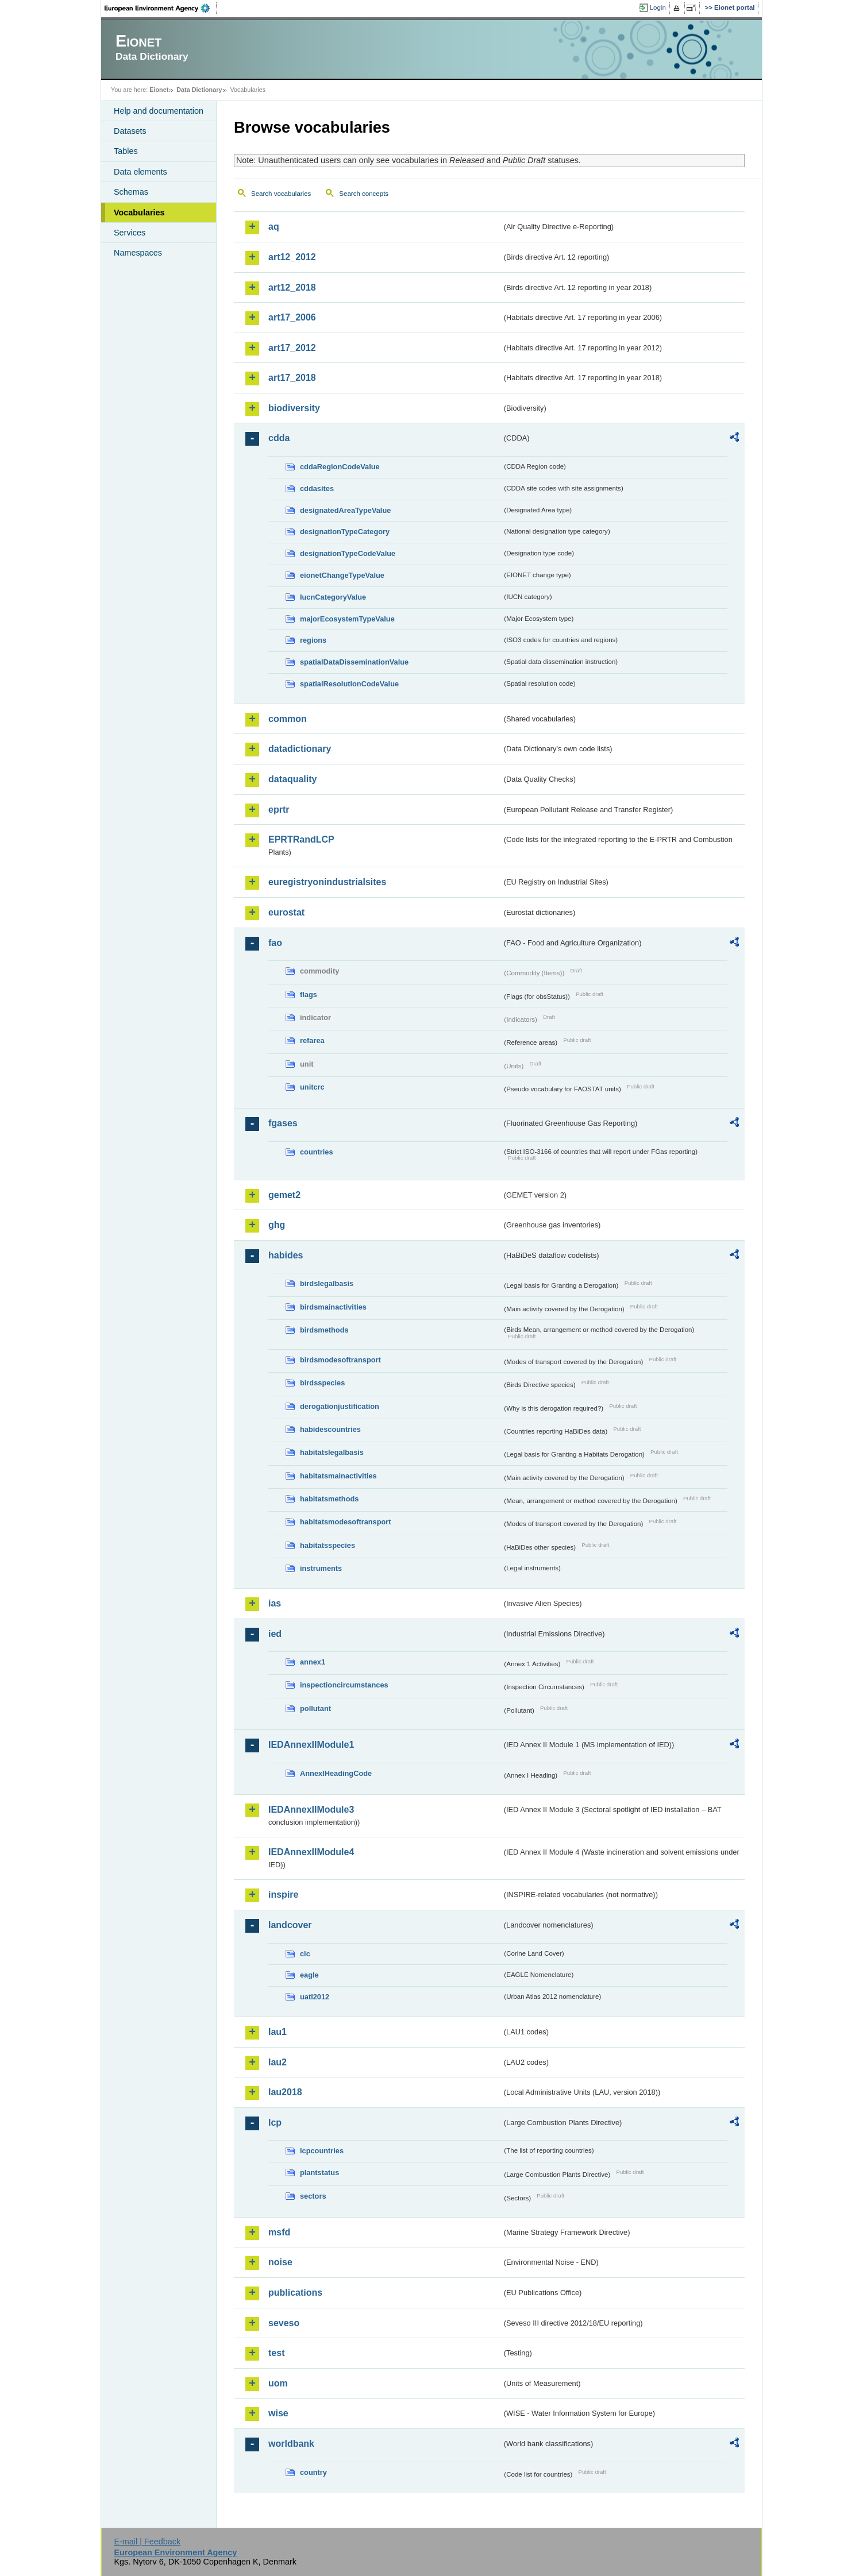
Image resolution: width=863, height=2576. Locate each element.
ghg (276, 1225)
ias (274, 1603)
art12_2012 (292, 257)
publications (295, 2292)
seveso (283, 2323)
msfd (279, 2232)
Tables (126, 151)
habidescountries (330, 1429)
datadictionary (299, 749)
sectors (313, 2196)
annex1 (312, 1662)
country (313, 2472)
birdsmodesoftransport (340, 1359)
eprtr (278, 809)
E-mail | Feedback (147, 2541)
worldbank (291, 2443)
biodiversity (294, 408)
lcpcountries (322, 2150)
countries (316, 1152)
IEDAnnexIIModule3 (311, 1809)
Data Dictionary (199, 89)
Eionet (158, 89)
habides (285, 1255)
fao (275, 943)
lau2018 (285, 2092)
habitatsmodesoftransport (345, 1521)
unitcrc (312, 1087)
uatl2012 (314, 1996)
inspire (283, 1894)
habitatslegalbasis (332, 1452)
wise (278, 2413)
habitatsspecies (327, 1545)
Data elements (140, 171)
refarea (312, 1040)
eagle (309, 1975)
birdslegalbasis (326, 1283)
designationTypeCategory (345, 531)
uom (278, 2383)
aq (273, 226)
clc (305, 1953)
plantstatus (319, 2172)
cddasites (317, 488)
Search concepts (363, 193)
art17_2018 (292, 378)
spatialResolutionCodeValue (349, 683)
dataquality (292, 779)
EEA (161, 8)
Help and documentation (158, 110)
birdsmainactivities (333, 1307)
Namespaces (138, 252)
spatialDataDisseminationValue (354, 662)
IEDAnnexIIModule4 (311, 1852)
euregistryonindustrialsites (327, 882)
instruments (321, 1568)
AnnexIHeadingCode (336, 1773)
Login (658, 7)
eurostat (286, 912)
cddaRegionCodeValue (340, 466)
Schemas (131, 191)
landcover (290, 1925)
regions (313, 640)
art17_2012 (292, 348)
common (287, 719)
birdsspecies (322, 1382)
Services (129, 232)
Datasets (130, 131)
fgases (283, 1123)
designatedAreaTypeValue (345, 510)
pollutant (315, 1708)
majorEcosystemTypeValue (347, 619)
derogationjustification (339, 1406)
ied (275, 1634)
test (276, 2353)
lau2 (277, 2062)
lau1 (277, 2032)
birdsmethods (324, 1330)
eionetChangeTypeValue (342, 575)
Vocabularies (139, 212)
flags (308, 994)
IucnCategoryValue (333, 597)
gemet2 (284, 1195)
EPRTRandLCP (301, 839)
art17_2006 (292, 317)
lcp (275, 2122)
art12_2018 (292, 287)
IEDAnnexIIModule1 (311, 1744)
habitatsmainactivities (338, 1476)
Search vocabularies (281, 193)
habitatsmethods (329, 1498)
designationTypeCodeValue (347, 553)
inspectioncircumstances (344, 1685)
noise (280, 2262)
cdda (279, 438)
